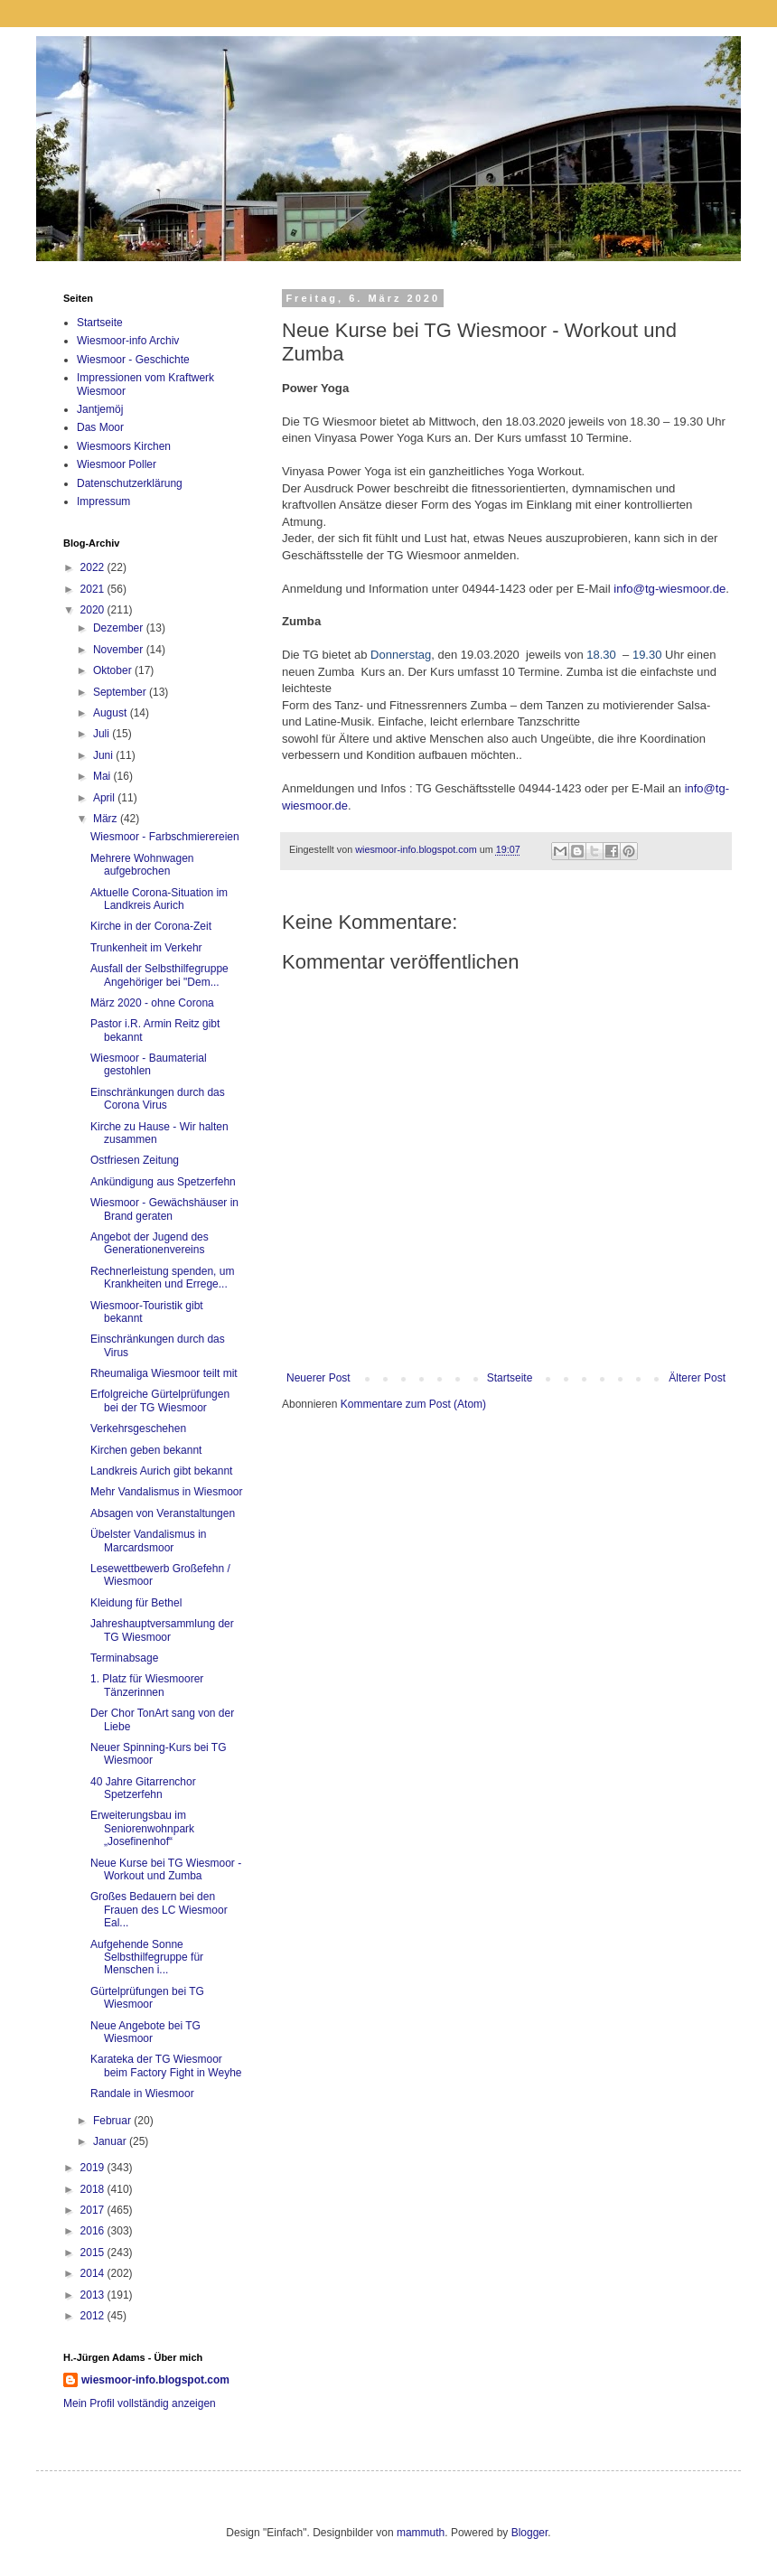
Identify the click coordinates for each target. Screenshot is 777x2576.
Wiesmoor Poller (116, 464)
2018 (94, 2189)
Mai (103, 776)
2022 (94, 567)
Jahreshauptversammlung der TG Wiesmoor (162, 1630)
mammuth (421, 2532)
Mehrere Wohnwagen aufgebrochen (142, 864)
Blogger (529, 2532)
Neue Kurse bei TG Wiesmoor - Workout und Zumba (165, 1869)
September (121, 692)
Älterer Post (697, 1378)
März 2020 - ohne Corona (152, 1003)
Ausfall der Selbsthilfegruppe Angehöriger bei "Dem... (159, 975)
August (111, 713)
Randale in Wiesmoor (142, 2093)
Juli (102, 733)
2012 (94, 2315)
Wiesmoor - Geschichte (133, 359)
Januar (111, 2141)
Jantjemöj (100, 409)
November (119, 649)
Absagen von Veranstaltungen (162, 1513)
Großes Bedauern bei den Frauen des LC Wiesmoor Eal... (159, 1909)
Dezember (119, 628)
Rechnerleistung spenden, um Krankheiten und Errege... (162, 1277)
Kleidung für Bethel (136, 1603)
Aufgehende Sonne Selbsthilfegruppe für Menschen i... (146, 1957)
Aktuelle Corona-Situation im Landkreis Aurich (159, 899)
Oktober (114, 670)
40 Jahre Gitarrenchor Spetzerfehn (143, 1788)
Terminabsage (124, 1658)
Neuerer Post (318, 1378)
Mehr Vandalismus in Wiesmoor (166, 1491)
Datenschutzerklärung (130, 483)
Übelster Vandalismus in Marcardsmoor (148, 1540)
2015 (94, 2252)
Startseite (510, 1378)
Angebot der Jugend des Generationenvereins (149, 1243)
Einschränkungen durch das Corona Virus (157, 1098)
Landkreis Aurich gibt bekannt (161, 1471)
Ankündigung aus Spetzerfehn (163, 1182)
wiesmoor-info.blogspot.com (155, 2380)
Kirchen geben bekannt (145, 1450)
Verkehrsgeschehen (138, 1428)
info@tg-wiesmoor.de (669, 588)
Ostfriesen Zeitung (134, 1160)
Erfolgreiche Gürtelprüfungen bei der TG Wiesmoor (159, 1400)
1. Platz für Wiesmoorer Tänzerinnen (146, 1685)
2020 (94, 610)
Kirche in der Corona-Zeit (150, 926)
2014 (94, 2273)
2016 (94, 2231)
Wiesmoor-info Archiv (128, 340)
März (106, 818)
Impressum (103, 501)
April (105, 798)
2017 (94, 2210)
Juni (104, 755)
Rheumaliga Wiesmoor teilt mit (164, 1373)
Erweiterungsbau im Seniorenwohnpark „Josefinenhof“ (142, 1828)
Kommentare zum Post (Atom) (413, 1404)
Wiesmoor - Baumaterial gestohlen (148, 1064)
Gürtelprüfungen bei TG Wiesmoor (147, 1997)
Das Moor (100, 427)
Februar (113, 2120)
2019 (94, 2167)
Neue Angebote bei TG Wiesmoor (145, 2032)
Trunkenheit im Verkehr (146, 947)
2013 (94, 2295)
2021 (94, 589)
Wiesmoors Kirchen (124, 446)
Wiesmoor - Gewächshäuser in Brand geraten (164, 1209)
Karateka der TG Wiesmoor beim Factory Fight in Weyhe (166, 2065)
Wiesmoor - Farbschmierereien (164, 836)
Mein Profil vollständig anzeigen (139, 2403)
